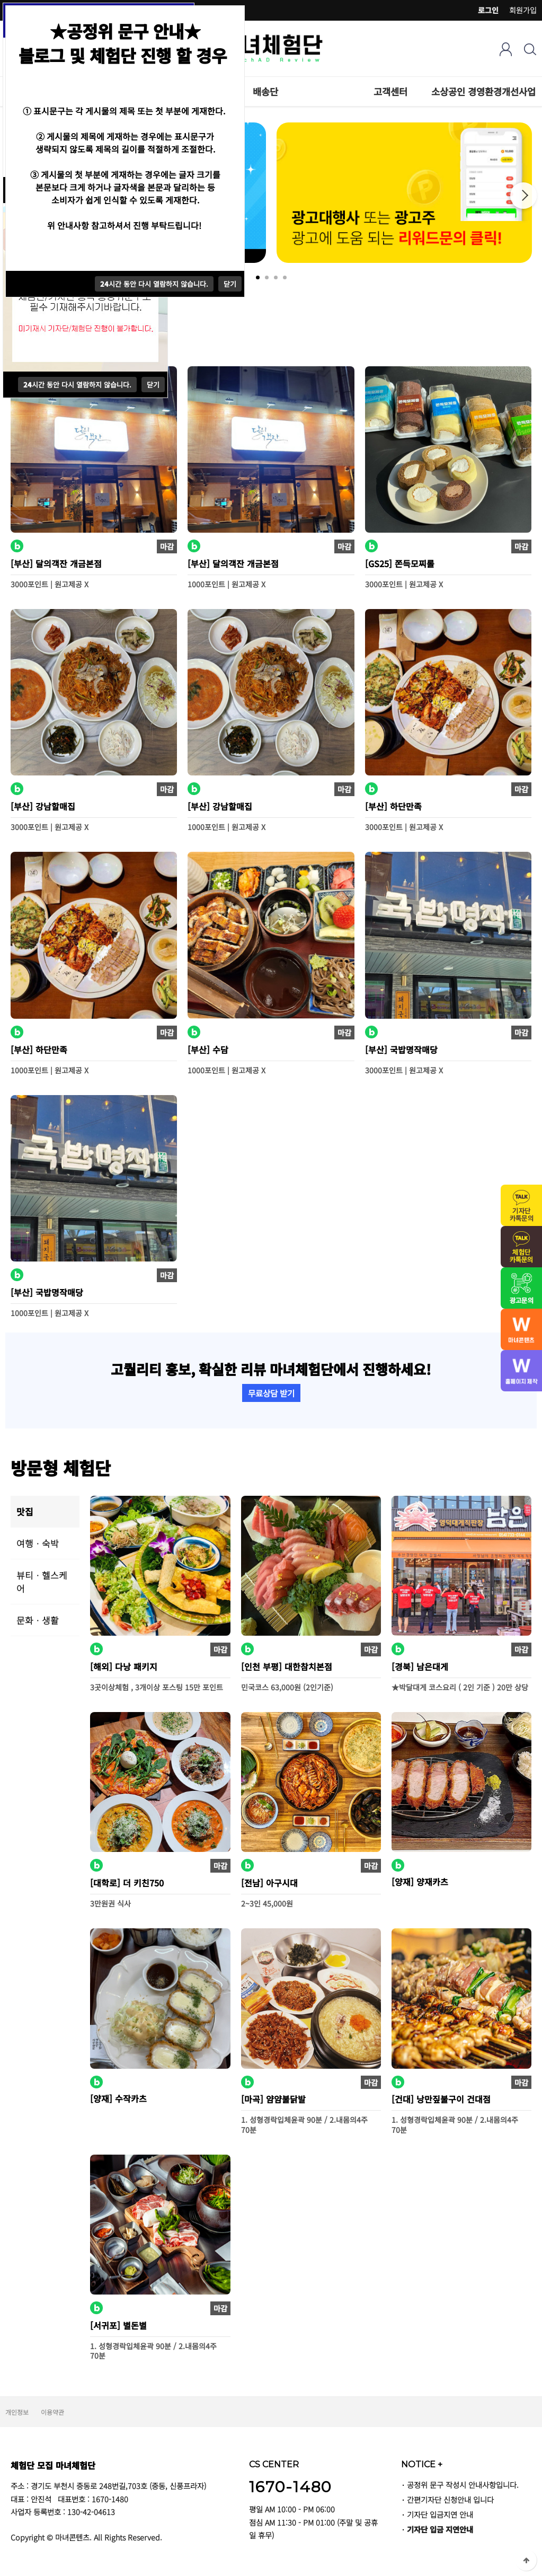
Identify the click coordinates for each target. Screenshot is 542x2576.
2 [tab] (267, 277)
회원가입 (523, 10)
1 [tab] (258, 277)
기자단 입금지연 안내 (440, 2514)
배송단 (265, 91)
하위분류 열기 (413, 91)
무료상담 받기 (271, 1393)
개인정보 (17, 2411)
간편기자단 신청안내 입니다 (450, 2499)
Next (523, 195)
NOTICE (421, 2464)
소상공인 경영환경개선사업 (483, 91)
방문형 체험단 (61, 1467)
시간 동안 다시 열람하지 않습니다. (77, 385)
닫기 (153, 385)
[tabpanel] (404, 192)
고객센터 (390, 91)
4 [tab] (285, 277)
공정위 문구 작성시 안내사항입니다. (463, 2484)
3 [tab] (276, 277)
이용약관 (52, 2411)
